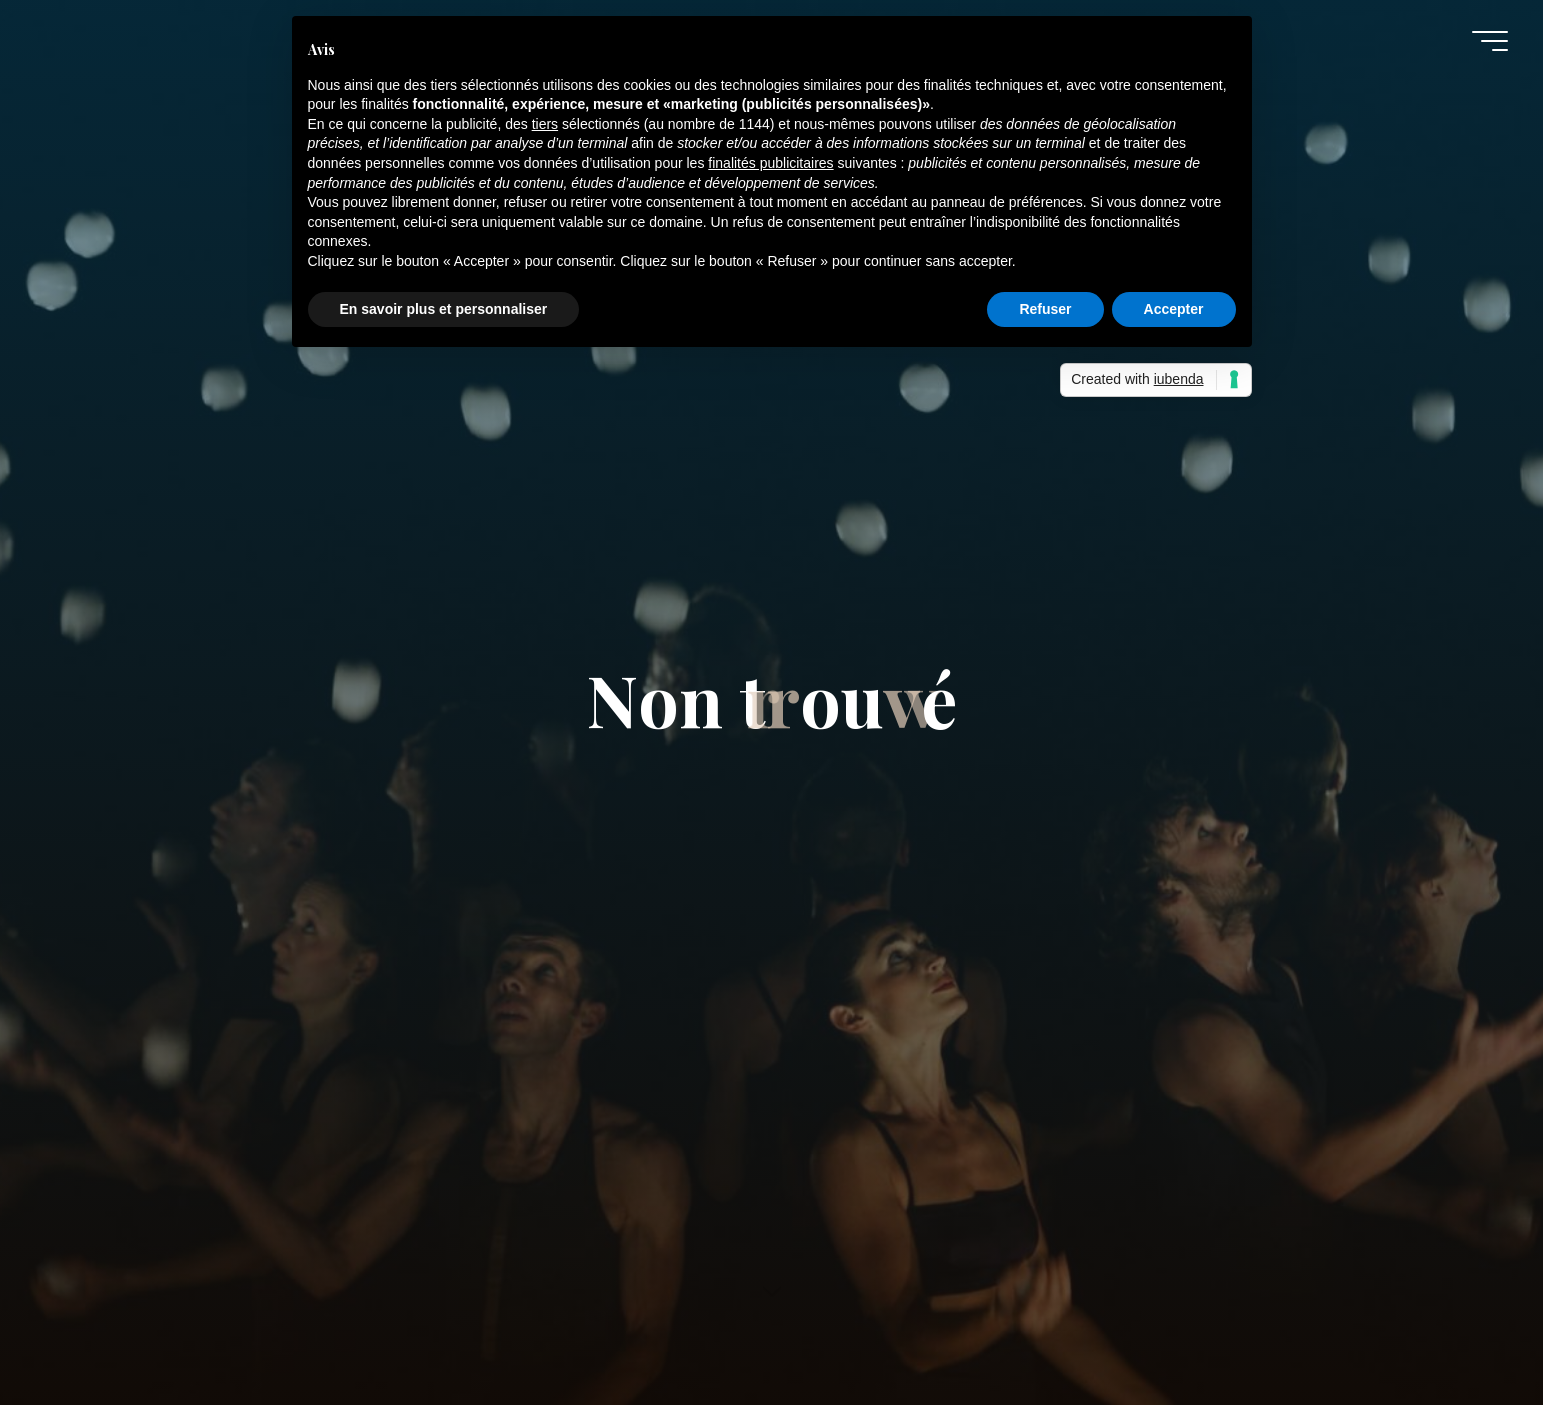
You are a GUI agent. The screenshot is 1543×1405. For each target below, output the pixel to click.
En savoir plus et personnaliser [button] (444, 309)
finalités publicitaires (770, 163)
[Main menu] (1490, 41)
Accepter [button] (1174, 309)
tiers (545, 124)
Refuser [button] (1045, 309)
